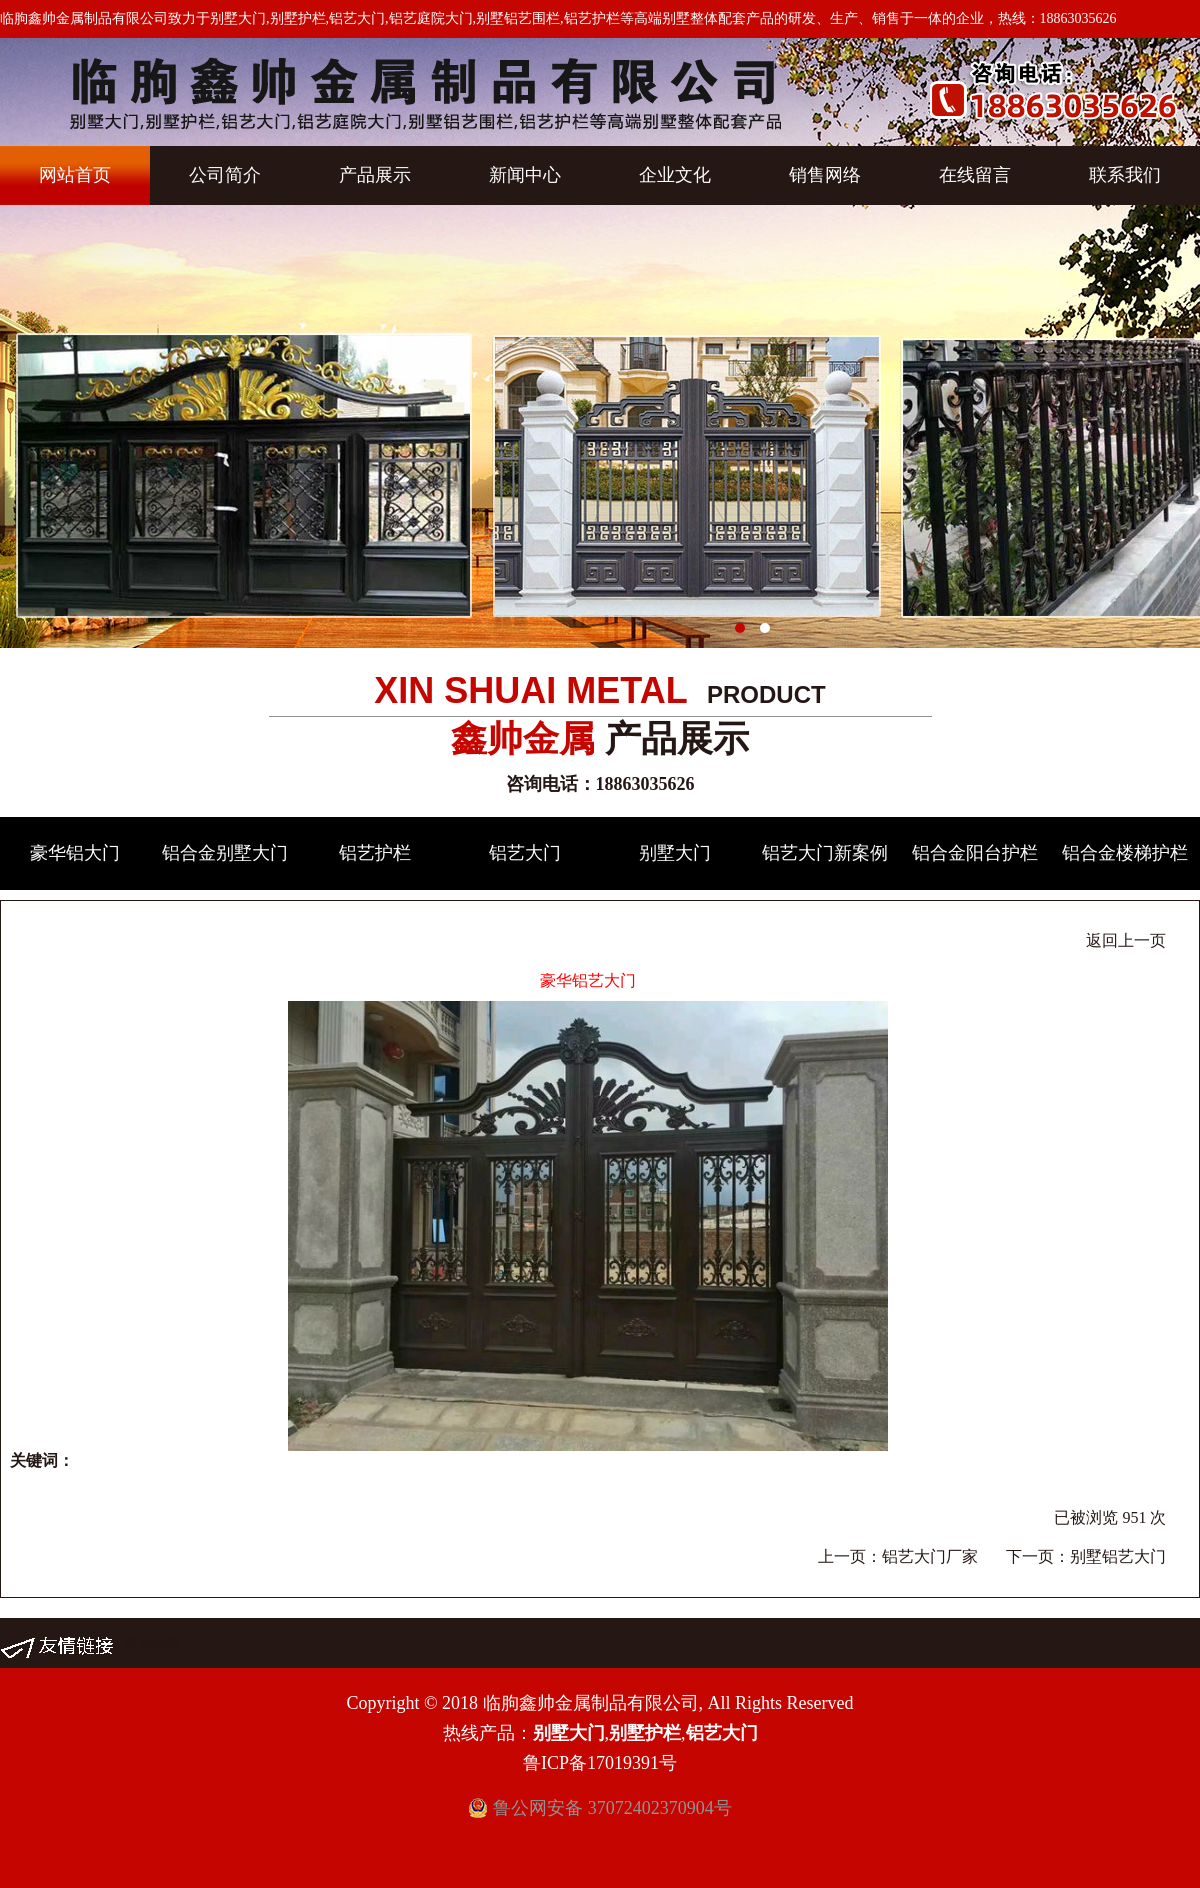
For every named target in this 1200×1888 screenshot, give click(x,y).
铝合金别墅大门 (225, 853)
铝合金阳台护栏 (975, 853)
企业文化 (675, 175)
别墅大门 (675, 853)
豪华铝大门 (75, 853)
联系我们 (1125, 175)
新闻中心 (525, 175)
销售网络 (825, 175)
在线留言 (975, 175)
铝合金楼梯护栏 (1125, 853)
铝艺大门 (525, 853)
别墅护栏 (645, 1733)
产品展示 (375, 175)
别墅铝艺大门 (1118, 1556)
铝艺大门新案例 (825, 853)
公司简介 (225, 175)
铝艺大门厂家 (930, 1556)
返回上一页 (1126, 940)
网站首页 (75, 175)
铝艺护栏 (375, 853)
